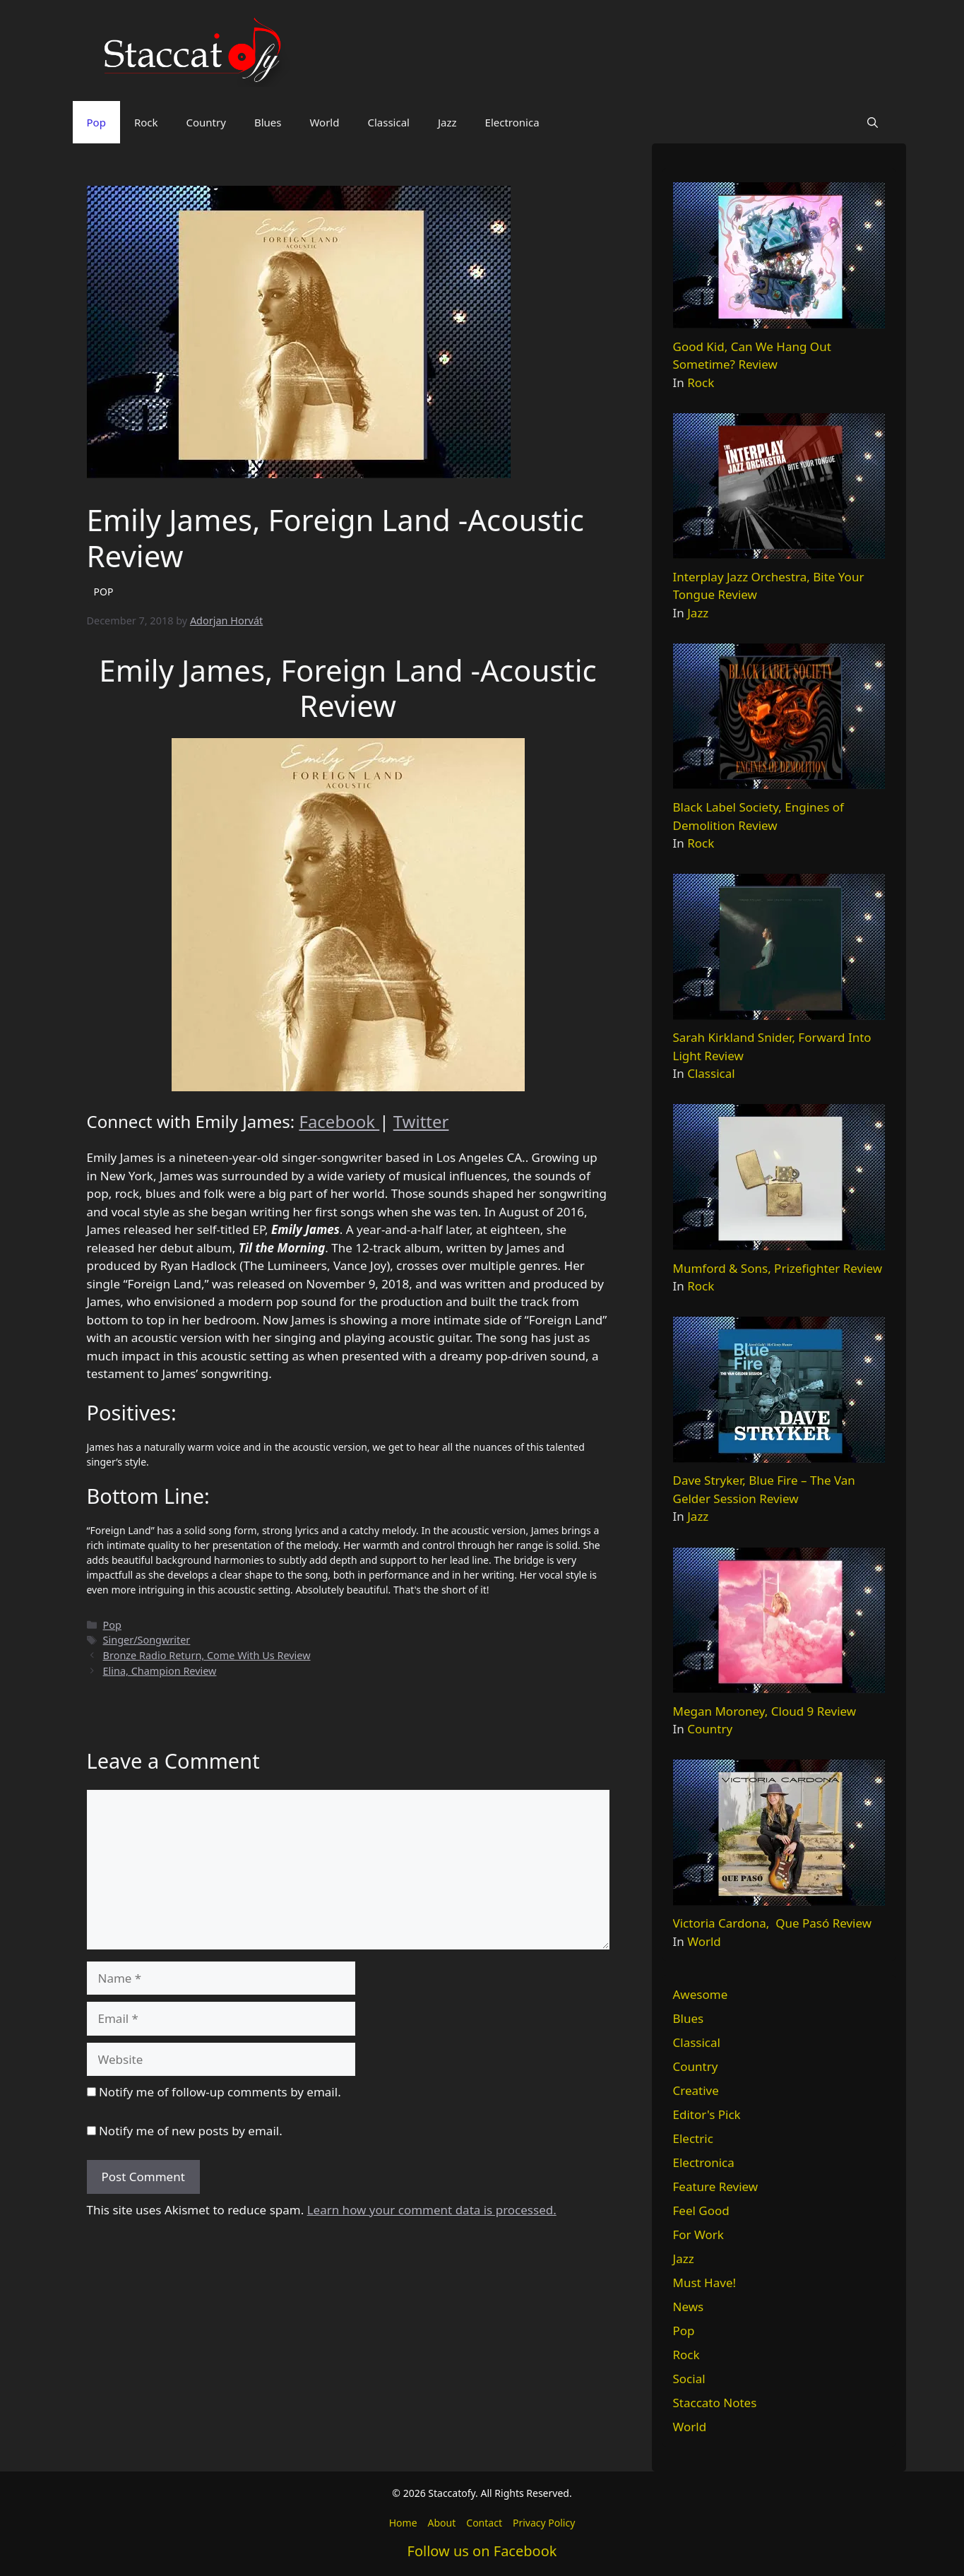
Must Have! (705, 2282)
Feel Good (701, 2210)
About (442, 2522)
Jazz (447, 122)
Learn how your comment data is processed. (432, 2210)
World (324, 122)
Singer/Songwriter (147, 1639)
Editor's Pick (707, 2114)
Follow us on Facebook (482, 2550)
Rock (146, 122)
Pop (96, 122)
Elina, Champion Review (160, 1671)
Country (206, 122)
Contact (484, 2522)
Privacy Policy (544, 2522)
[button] (872, 122)
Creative (696, 2090)
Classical (388, 122)
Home (403, 2522)
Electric (693, 2138)
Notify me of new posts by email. (190, 2131)
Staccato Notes (715, 2402)
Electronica (512, 122)
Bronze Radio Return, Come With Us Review (207, 1655)
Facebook (339, 1121)
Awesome (700, 1994)
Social (689, 2378)
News (688, 2306)
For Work (698, 2234)
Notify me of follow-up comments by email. (220, 2092)
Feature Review (715, 2186)
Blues (268, 122)
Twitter (421, 1121)
